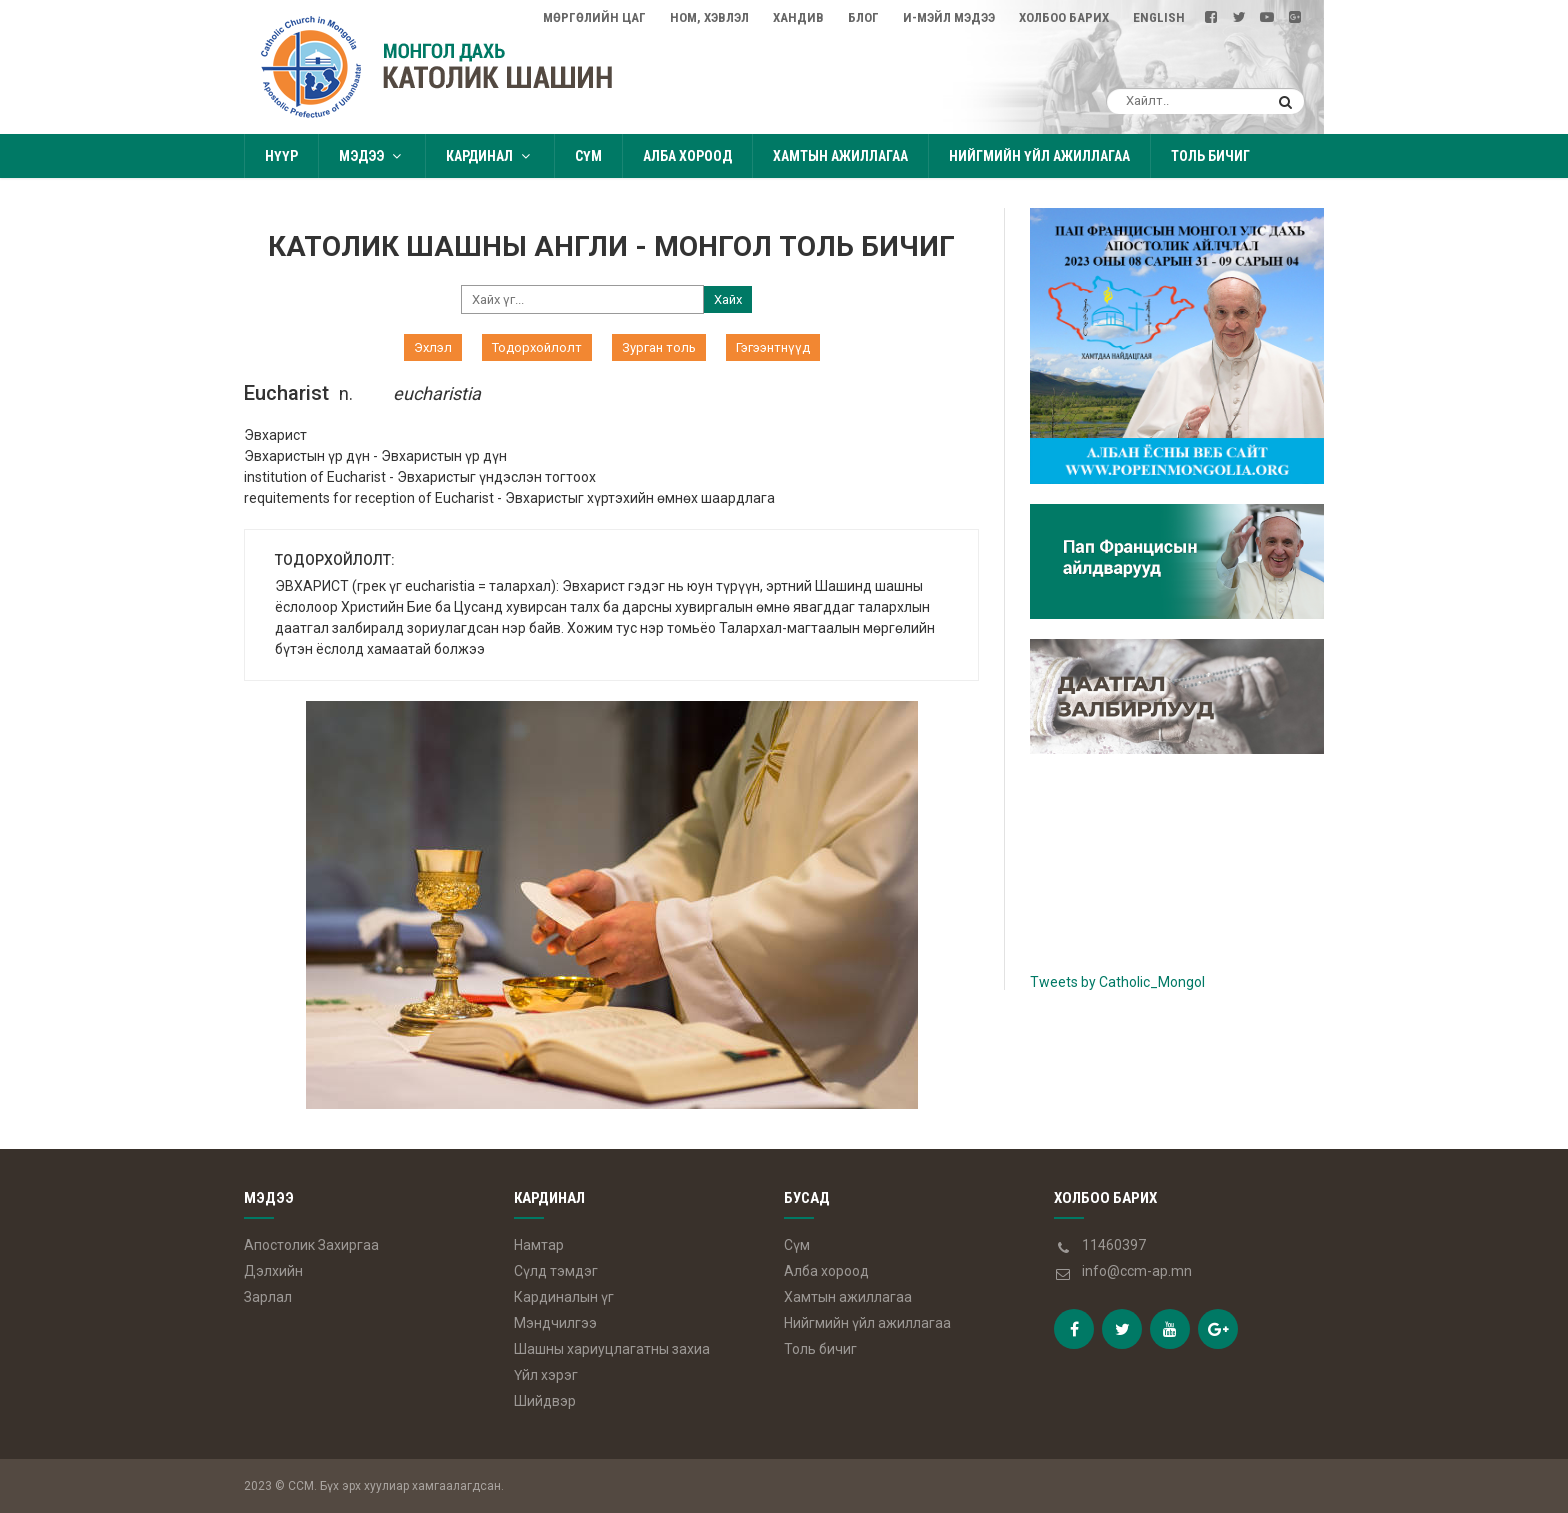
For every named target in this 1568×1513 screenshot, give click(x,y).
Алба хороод (687, 156)
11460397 (1114, 1245)
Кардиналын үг (564, 1297)
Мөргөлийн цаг (594, 17)
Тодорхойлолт (537, 347)
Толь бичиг (1210, 156)
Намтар (539, 1245)
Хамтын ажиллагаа (840, 156)
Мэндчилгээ (555, 1323)
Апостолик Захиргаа (311, 1245)
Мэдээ (372, 156)
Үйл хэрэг (546, 1375)
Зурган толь (659, 347)
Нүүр (281, 156)
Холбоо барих (1064, 17)
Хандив (798, 17)
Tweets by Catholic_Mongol (1117, 982)
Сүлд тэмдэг (556, 1271)
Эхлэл (433, 347)
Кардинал (490, 156)
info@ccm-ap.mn (1137, 1271)
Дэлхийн (273, 1271)
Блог (863, 17)
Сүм (588, 156)
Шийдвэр (545, 1401)
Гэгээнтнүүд (773, 347)
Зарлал (268, 1297)
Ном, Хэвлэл (709, 17)
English (1159, 17)
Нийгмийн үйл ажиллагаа (1039, 156)
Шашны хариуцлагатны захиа (612, 1349)
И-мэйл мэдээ (949, 17)
